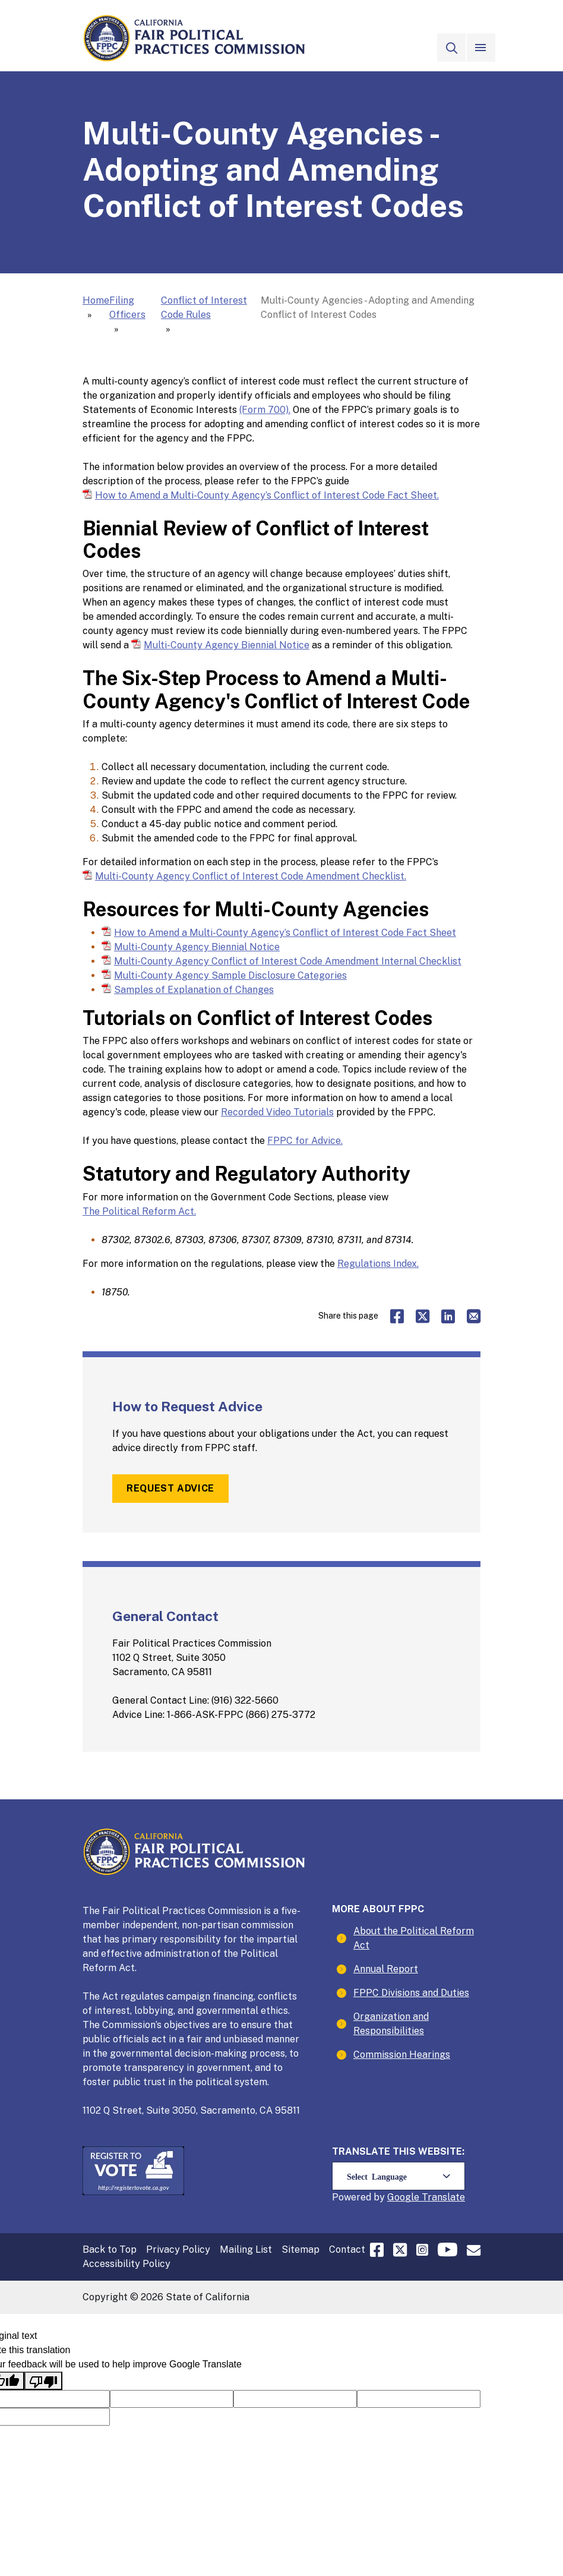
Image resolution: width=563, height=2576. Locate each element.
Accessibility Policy (126, 2263)
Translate (443, 2196)
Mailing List (246, 2249)
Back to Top (110, 2249)
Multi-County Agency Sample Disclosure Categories (230, 975)
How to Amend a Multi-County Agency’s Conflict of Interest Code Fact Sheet (285, 932)
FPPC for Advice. (305, 1140)
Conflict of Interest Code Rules (204, 307)
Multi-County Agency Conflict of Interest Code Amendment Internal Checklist (287, 960)
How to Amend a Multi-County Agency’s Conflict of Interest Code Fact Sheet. (267, 494)
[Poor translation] (43, 2381)
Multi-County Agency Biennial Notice (226, 644)
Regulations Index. (378, 1263)
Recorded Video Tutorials (277, 1112)
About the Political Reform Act (413, 1938)
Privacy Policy (178, 2249)
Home (96, 300)
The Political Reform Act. (139, 1211)
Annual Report (385, 1969)
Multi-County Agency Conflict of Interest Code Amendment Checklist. (250, 875)
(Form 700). (264, 409)
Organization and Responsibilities (391, 2023)
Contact (347, 2249)
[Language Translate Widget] (398, 2176)
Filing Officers (127, 307)
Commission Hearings (401, 2054)
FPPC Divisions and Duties (411, 1992)
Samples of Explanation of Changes (194, 989)
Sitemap (301, 2249)
